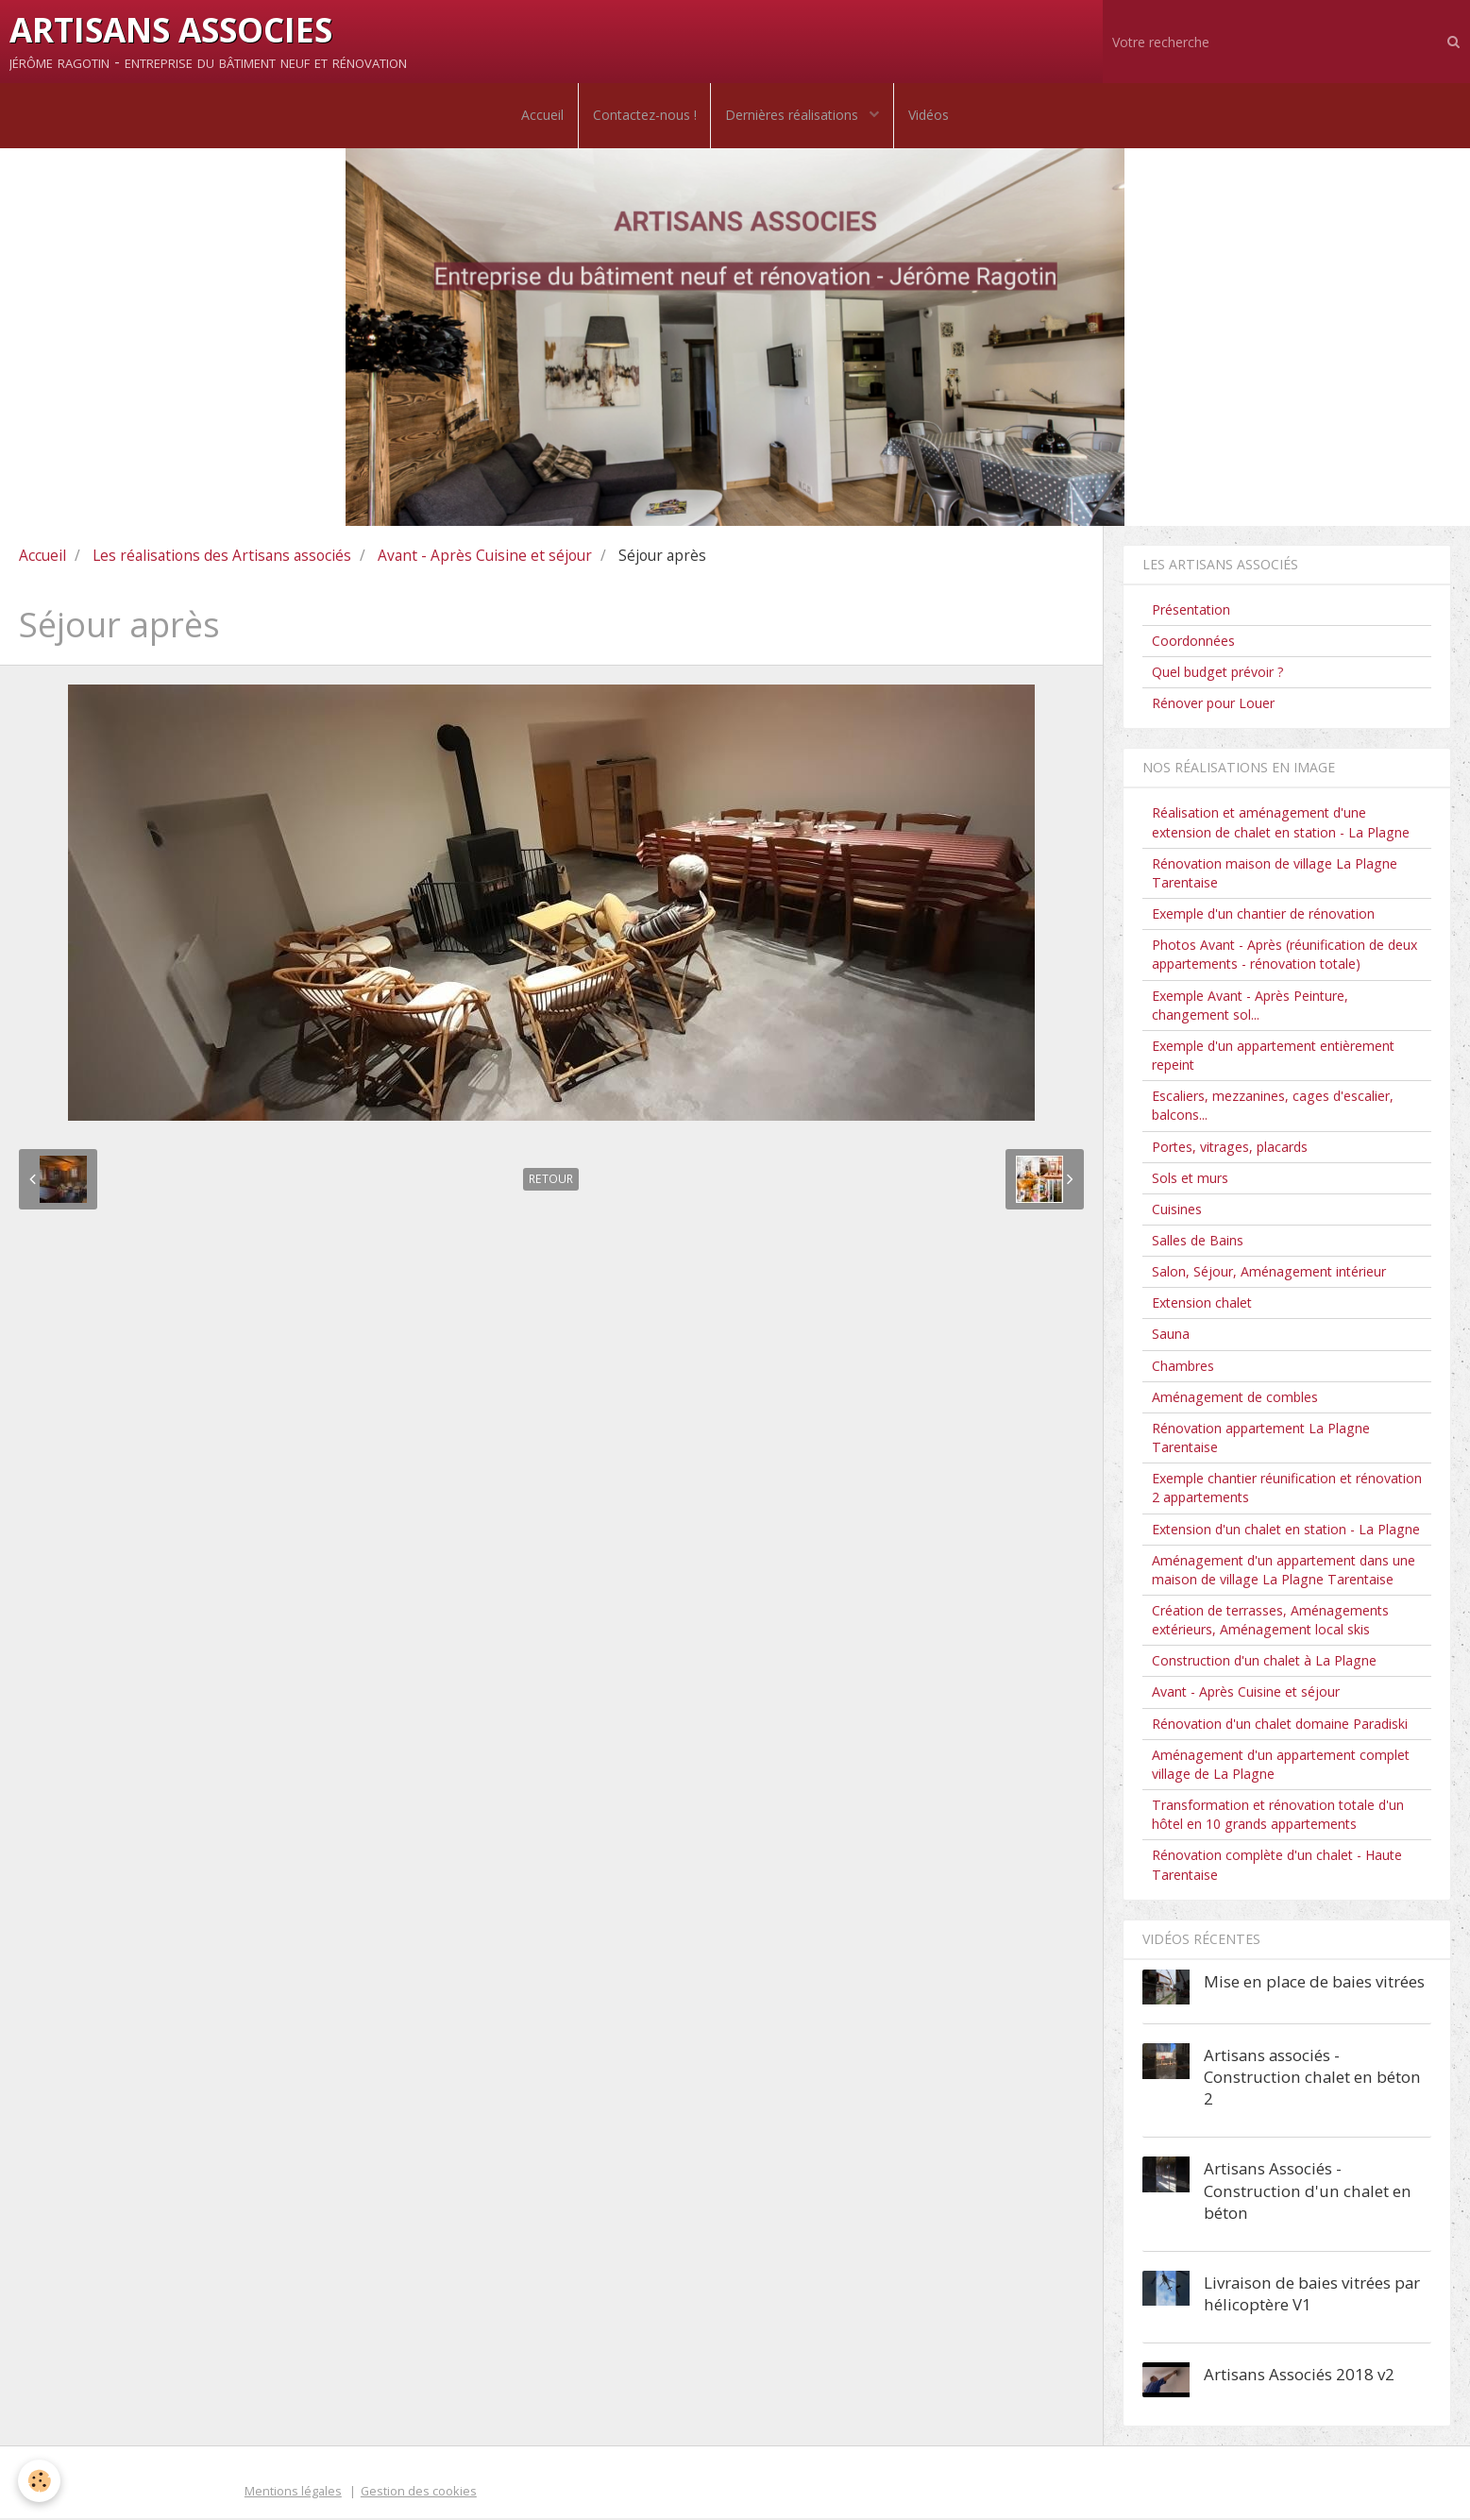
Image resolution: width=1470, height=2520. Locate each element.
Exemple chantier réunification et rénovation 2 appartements (1287, 1489)
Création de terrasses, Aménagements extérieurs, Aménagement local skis (1270, 1621)
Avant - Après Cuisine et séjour (485, 556)
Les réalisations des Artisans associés (222, 556)
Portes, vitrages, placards (1230, 1148)
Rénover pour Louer (1213, 705)
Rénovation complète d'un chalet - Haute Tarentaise (1277, 1866)
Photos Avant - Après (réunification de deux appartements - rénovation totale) (1284, 956)
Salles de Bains (1197, 1242)
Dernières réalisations (793, 116)
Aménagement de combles (1235, 1398)
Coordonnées (1193, 642)
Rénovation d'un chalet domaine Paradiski (1280, 1725)
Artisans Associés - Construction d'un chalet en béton (1307, 2191)
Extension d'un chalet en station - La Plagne (1286, 1530)
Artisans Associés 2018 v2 (1299, 2375)
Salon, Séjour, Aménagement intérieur (1269, 1273)
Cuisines (1177, 1210)
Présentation (1191, 610)
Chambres (1183, 1367)
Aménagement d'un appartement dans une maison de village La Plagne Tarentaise (1283, 1570)
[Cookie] (40, 2481)
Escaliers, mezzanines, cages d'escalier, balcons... (1273, 1107)
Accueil (541, 116)
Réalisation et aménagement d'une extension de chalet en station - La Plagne (1281, 823)
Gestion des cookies (419, 2491)
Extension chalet (1202, 1304)
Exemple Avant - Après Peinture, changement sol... (1250, 1006)
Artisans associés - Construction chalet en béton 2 (1312, 2078)
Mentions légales (293, 2491)
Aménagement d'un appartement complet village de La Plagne (1281, 1765)
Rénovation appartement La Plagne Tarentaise (1261, 1439)
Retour (551, 1181)
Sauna (1171, 1336)
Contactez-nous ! (644, 116)
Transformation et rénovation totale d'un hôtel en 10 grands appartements (1278, 1816)
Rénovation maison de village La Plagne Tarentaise (1274, 873)
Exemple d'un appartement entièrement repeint (1273, 1057)
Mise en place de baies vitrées (1314, 1982)
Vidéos (929, 116)
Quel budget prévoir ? (1218, 674)
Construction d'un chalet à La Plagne (1264, 1662)
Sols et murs (1190, 1179)
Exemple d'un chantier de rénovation (1263, 915)
